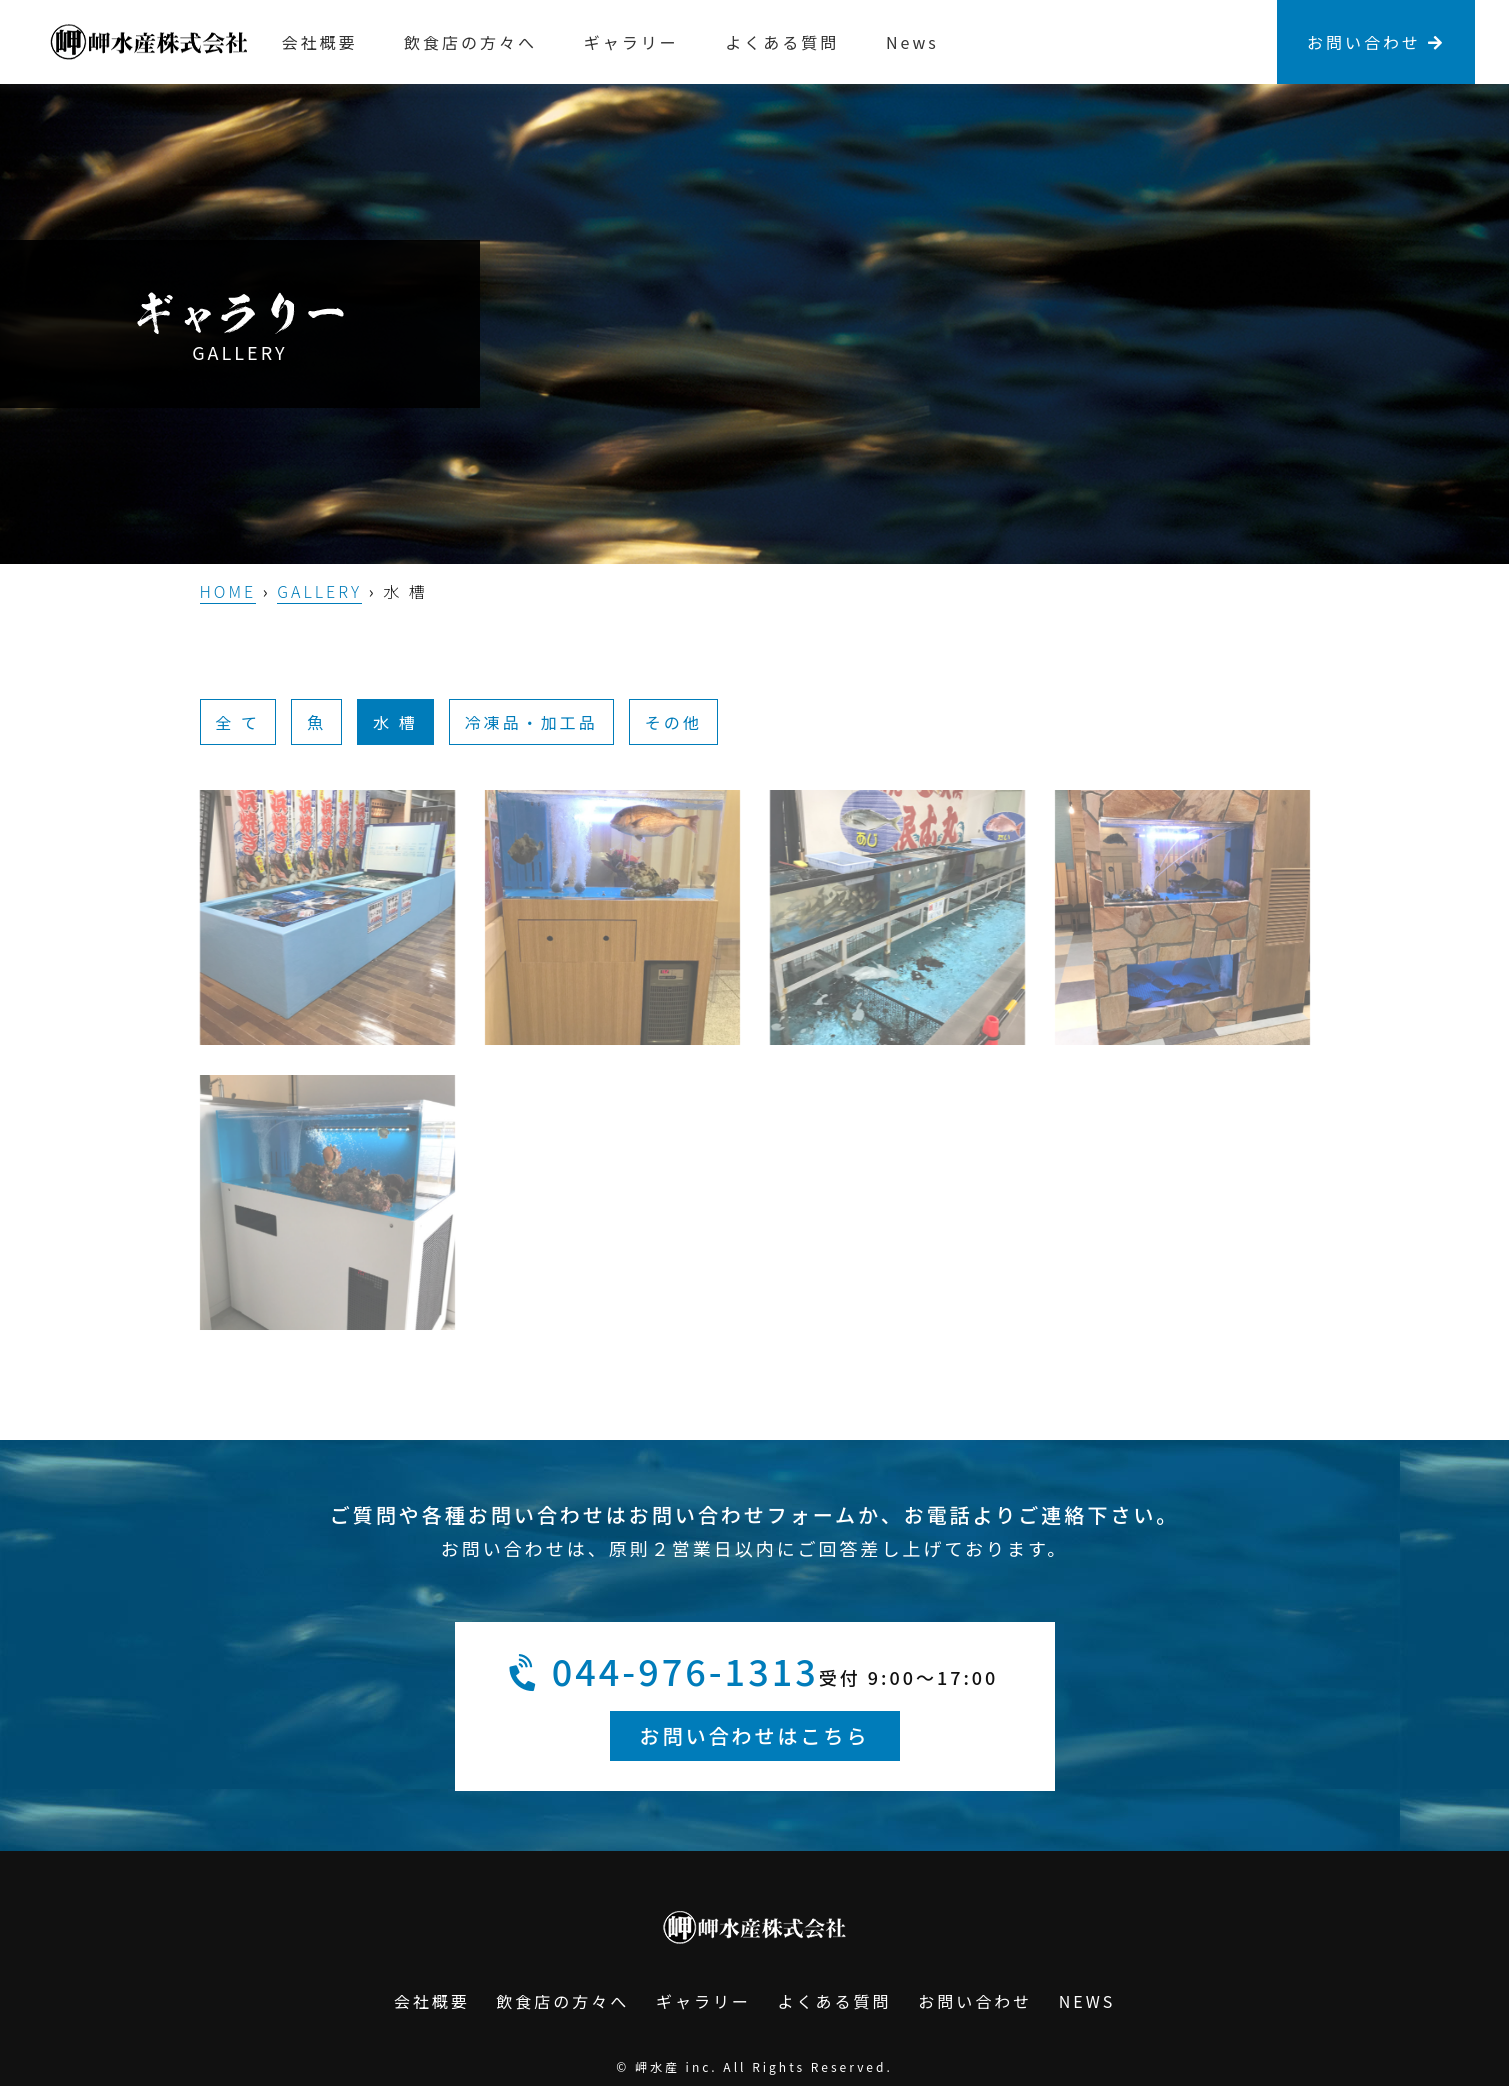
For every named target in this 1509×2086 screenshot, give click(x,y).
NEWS (1087, 2001)
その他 (673, 722)
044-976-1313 (665, 1671)
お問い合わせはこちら (755, 1735)
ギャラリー (631, 42)
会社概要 (320, 42)
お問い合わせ (1376, 42)
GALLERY (319, 591)
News (912, 42)
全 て (238, 722)
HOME (228, 591)
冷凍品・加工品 (531, 722)
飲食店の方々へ (470, 42)
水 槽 (395, 722)
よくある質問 (782, 42)
